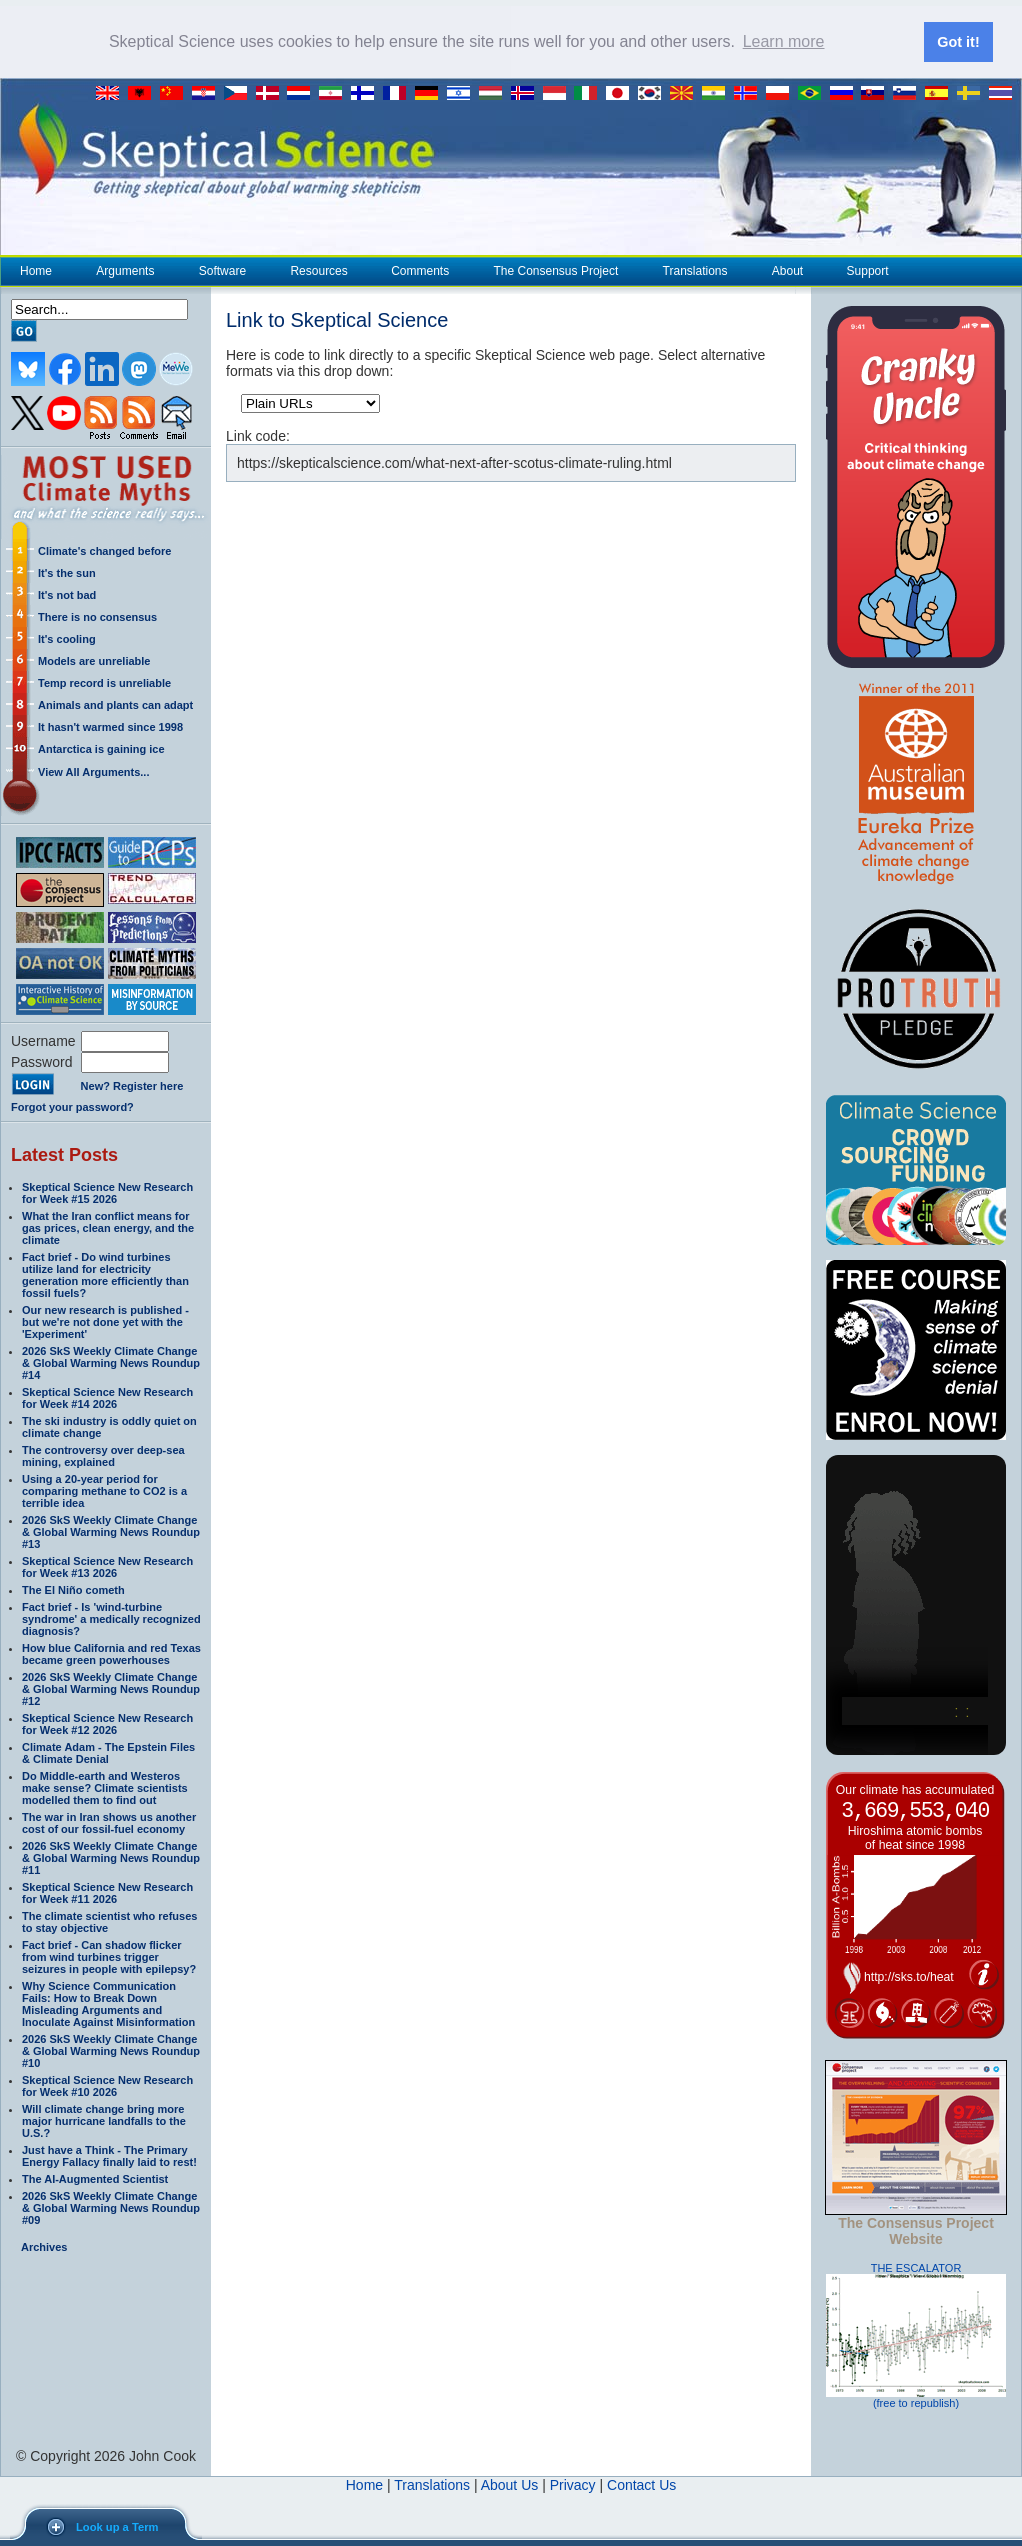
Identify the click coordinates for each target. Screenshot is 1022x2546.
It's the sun (67, 573)
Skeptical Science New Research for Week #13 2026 (107, 1567)
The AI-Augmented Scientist (95, 2179)
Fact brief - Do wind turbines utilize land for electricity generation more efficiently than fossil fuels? (105, 1275)
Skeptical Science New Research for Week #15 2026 (107, 1193)
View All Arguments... (93, 772)
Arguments (124, 271)
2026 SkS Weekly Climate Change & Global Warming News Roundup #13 (111, 1532)
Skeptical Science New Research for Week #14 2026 (107, 1398)
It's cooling (67, 639)
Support (868, 271)
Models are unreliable (94, 661)
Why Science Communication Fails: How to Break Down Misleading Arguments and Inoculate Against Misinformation (108, 2004)
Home (36, 271)
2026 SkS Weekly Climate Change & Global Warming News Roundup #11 (111, 1858)
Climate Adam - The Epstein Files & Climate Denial (108, 1753)
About (787, 271)
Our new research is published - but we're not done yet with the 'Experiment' (105, 1322)
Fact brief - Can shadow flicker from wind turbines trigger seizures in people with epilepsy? (109, 1957)
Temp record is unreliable (104, 683)
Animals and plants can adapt (115, 705)
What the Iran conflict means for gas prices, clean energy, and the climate (108, 1228)
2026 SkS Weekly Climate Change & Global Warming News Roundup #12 (111, 1689)
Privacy (573, 2485)
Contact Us (641, 2485)
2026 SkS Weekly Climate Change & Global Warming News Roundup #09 (111, 2208)
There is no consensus (97, 617)
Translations (695, 271)
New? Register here (132, 1086)
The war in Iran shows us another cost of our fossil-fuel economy (109, 1823)
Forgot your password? (72, 1107)
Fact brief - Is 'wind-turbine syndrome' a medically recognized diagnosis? (111, 1619)
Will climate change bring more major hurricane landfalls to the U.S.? (104, 2121)
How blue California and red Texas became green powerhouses (111, 1654)
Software (222, 271)
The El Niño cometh (73, 1590)
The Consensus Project (556, 271)
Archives (44, 2247)
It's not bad (67, 595)
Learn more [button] (784, 41)
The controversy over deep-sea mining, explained (103, 1456)
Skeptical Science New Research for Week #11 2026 (107, 1893)
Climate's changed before (104, 551)
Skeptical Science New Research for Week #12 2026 (107, 1724)
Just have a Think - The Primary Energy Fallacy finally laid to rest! (109, 2156)
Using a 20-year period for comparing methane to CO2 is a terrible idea (104, 1491)
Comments (420, 271)
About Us (510, 2485)
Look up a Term (117, 2527)
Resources (318, 271)
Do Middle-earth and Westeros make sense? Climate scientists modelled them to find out (105, 1788)
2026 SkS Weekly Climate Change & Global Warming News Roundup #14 (111, 1363)
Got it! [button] (958, 42)
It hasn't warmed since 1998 (110, 727)
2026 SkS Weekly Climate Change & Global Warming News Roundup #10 (111, 2051)
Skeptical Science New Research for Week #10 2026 (107, 2086)
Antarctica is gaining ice (101, 749)
